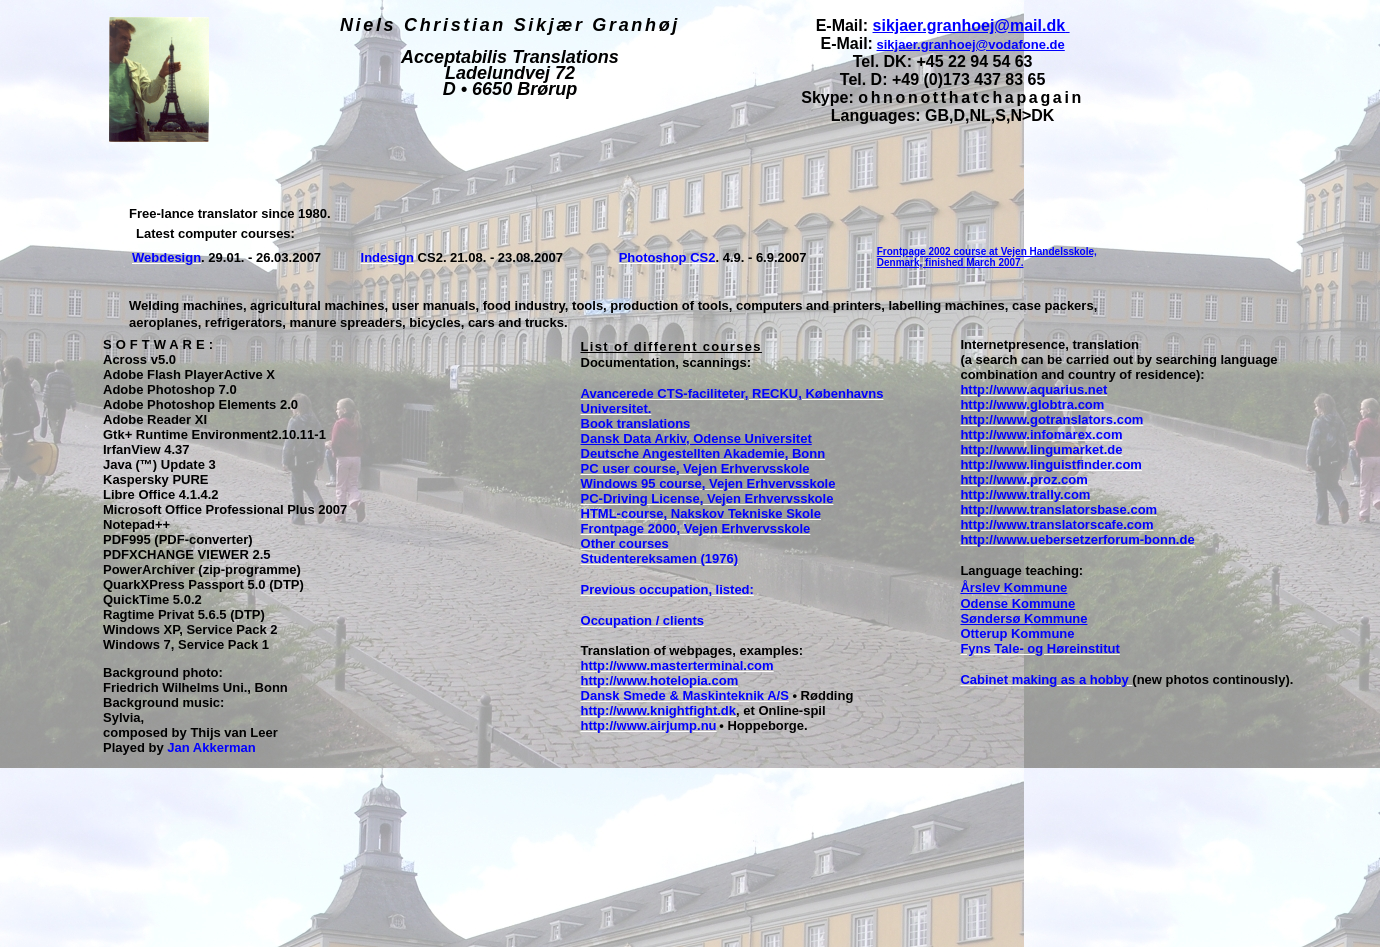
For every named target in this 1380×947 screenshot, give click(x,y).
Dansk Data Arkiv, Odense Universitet (696, 438)
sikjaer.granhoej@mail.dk (969, 25)
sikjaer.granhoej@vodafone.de (971, 44)
